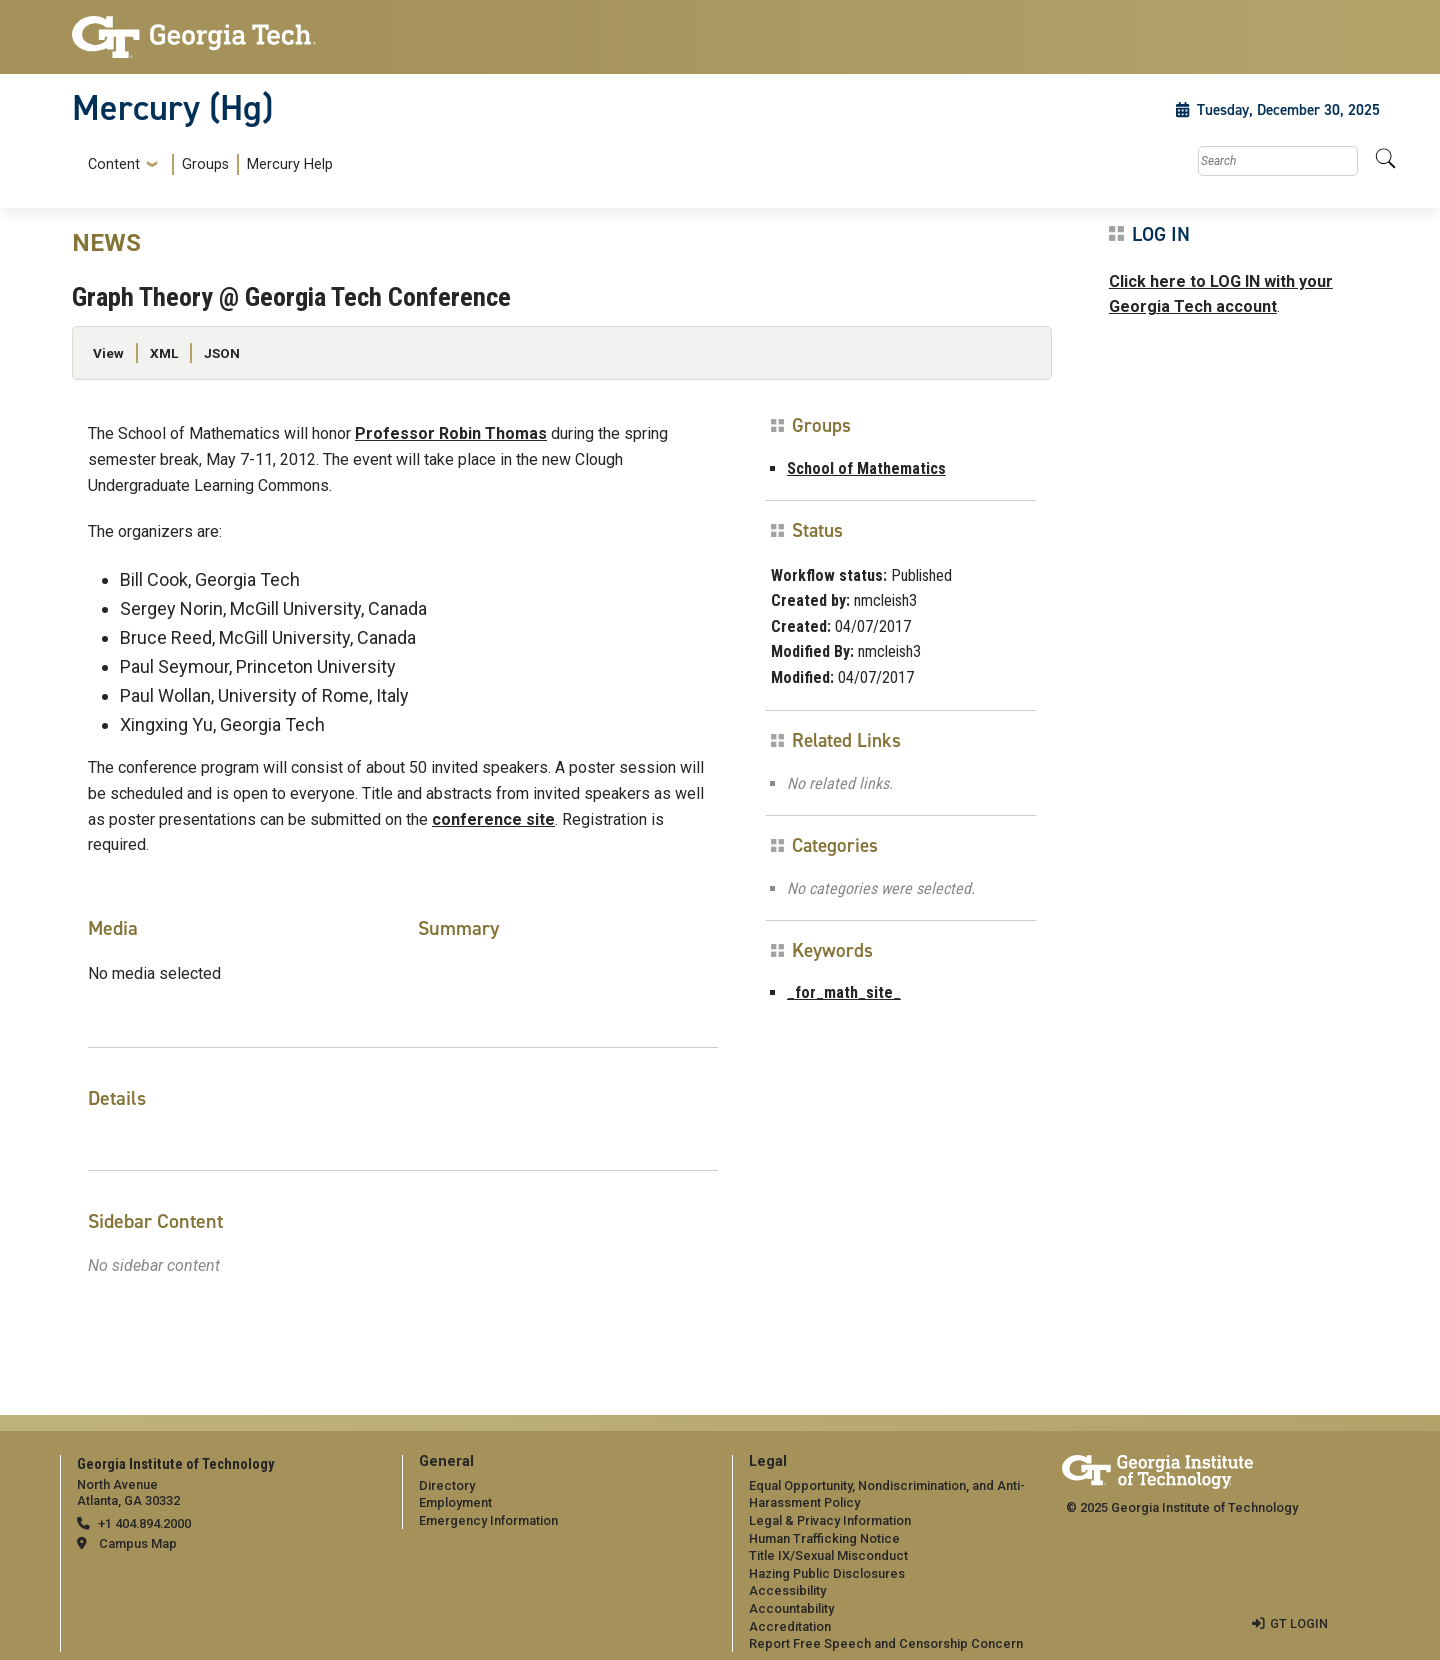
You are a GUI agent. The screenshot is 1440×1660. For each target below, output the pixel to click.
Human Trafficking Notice (824, 1538)
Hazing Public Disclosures (827, 1573)
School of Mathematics (866, 468)
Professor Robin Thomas (451, 433)
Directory (447, 1485)
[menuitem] (206, 164)
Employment (455, 1502)
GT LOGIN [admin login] (1299, 1623)
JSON (222, 353)
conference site (493, 819)
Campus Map (138, 1543)
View (108, 353)
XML (164, 353)
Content (114, 165)
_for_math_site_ (844, 992)
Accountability (791, 1608)
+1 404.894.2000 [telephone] (144, 1523)
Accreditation (790, 1626)
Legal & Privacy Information (830, 1520)
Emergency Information (488, 1520)
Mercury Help (290, 164)
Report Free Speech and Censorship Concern (886, 1643)
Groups (205, 164)
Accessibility (787, 1590)
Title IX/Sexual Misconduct (828, 1555)
